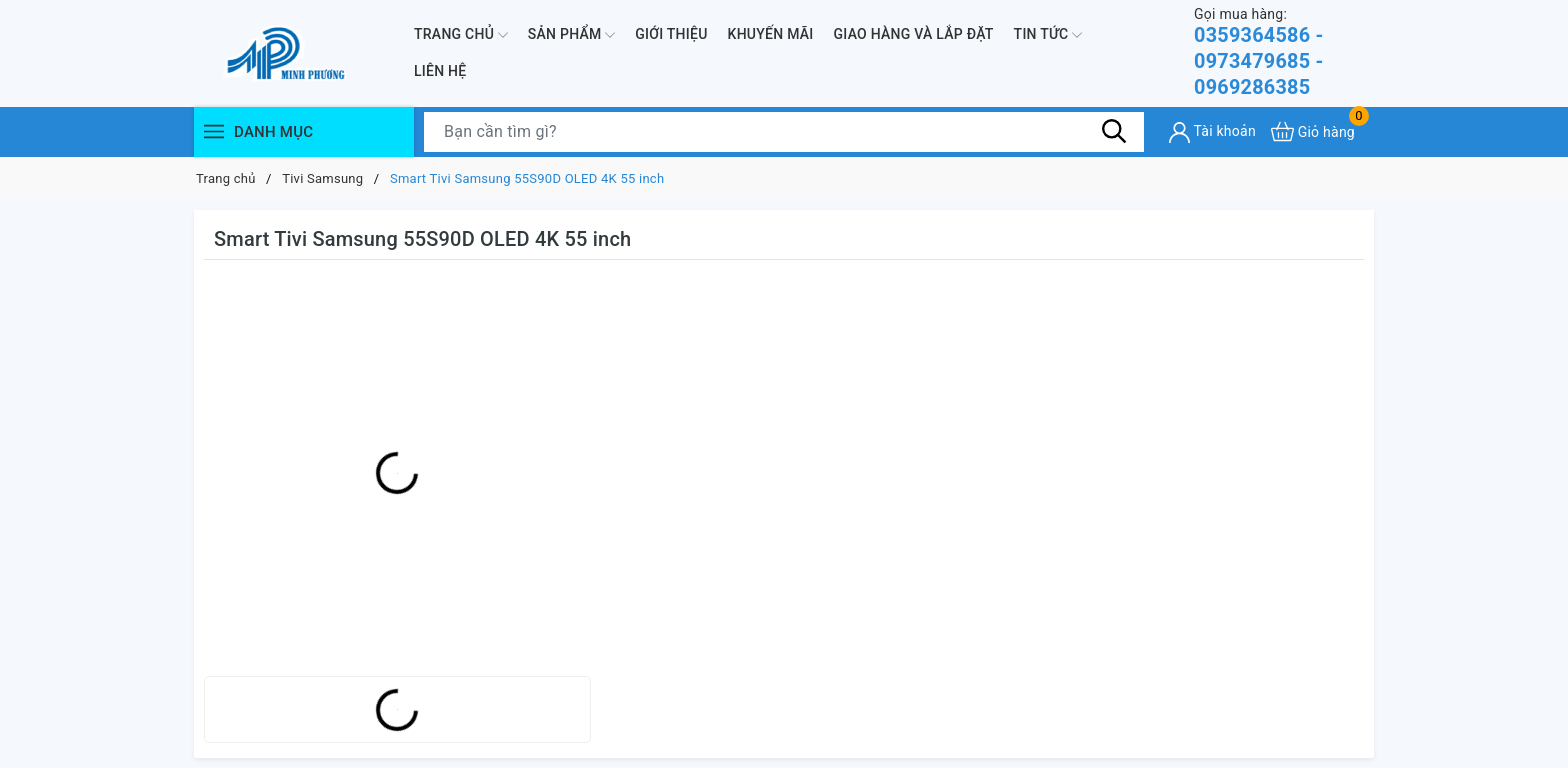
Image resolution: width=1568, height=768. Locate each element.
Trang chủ (461, 35)
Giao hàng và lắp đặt (914, 34)
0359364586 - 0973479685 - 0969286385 (1284, 52)
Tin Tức (1048, 35)
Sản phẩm (571, 35)
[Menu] (214, 132)
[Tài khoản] (1212, 133)
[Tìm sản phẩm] (784, 133)
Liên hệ (440, 72)
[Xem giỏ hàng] (1313, 132)
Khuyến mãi (771, 34)
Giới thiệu (671, 34)
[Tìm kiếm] (1114, 132)
